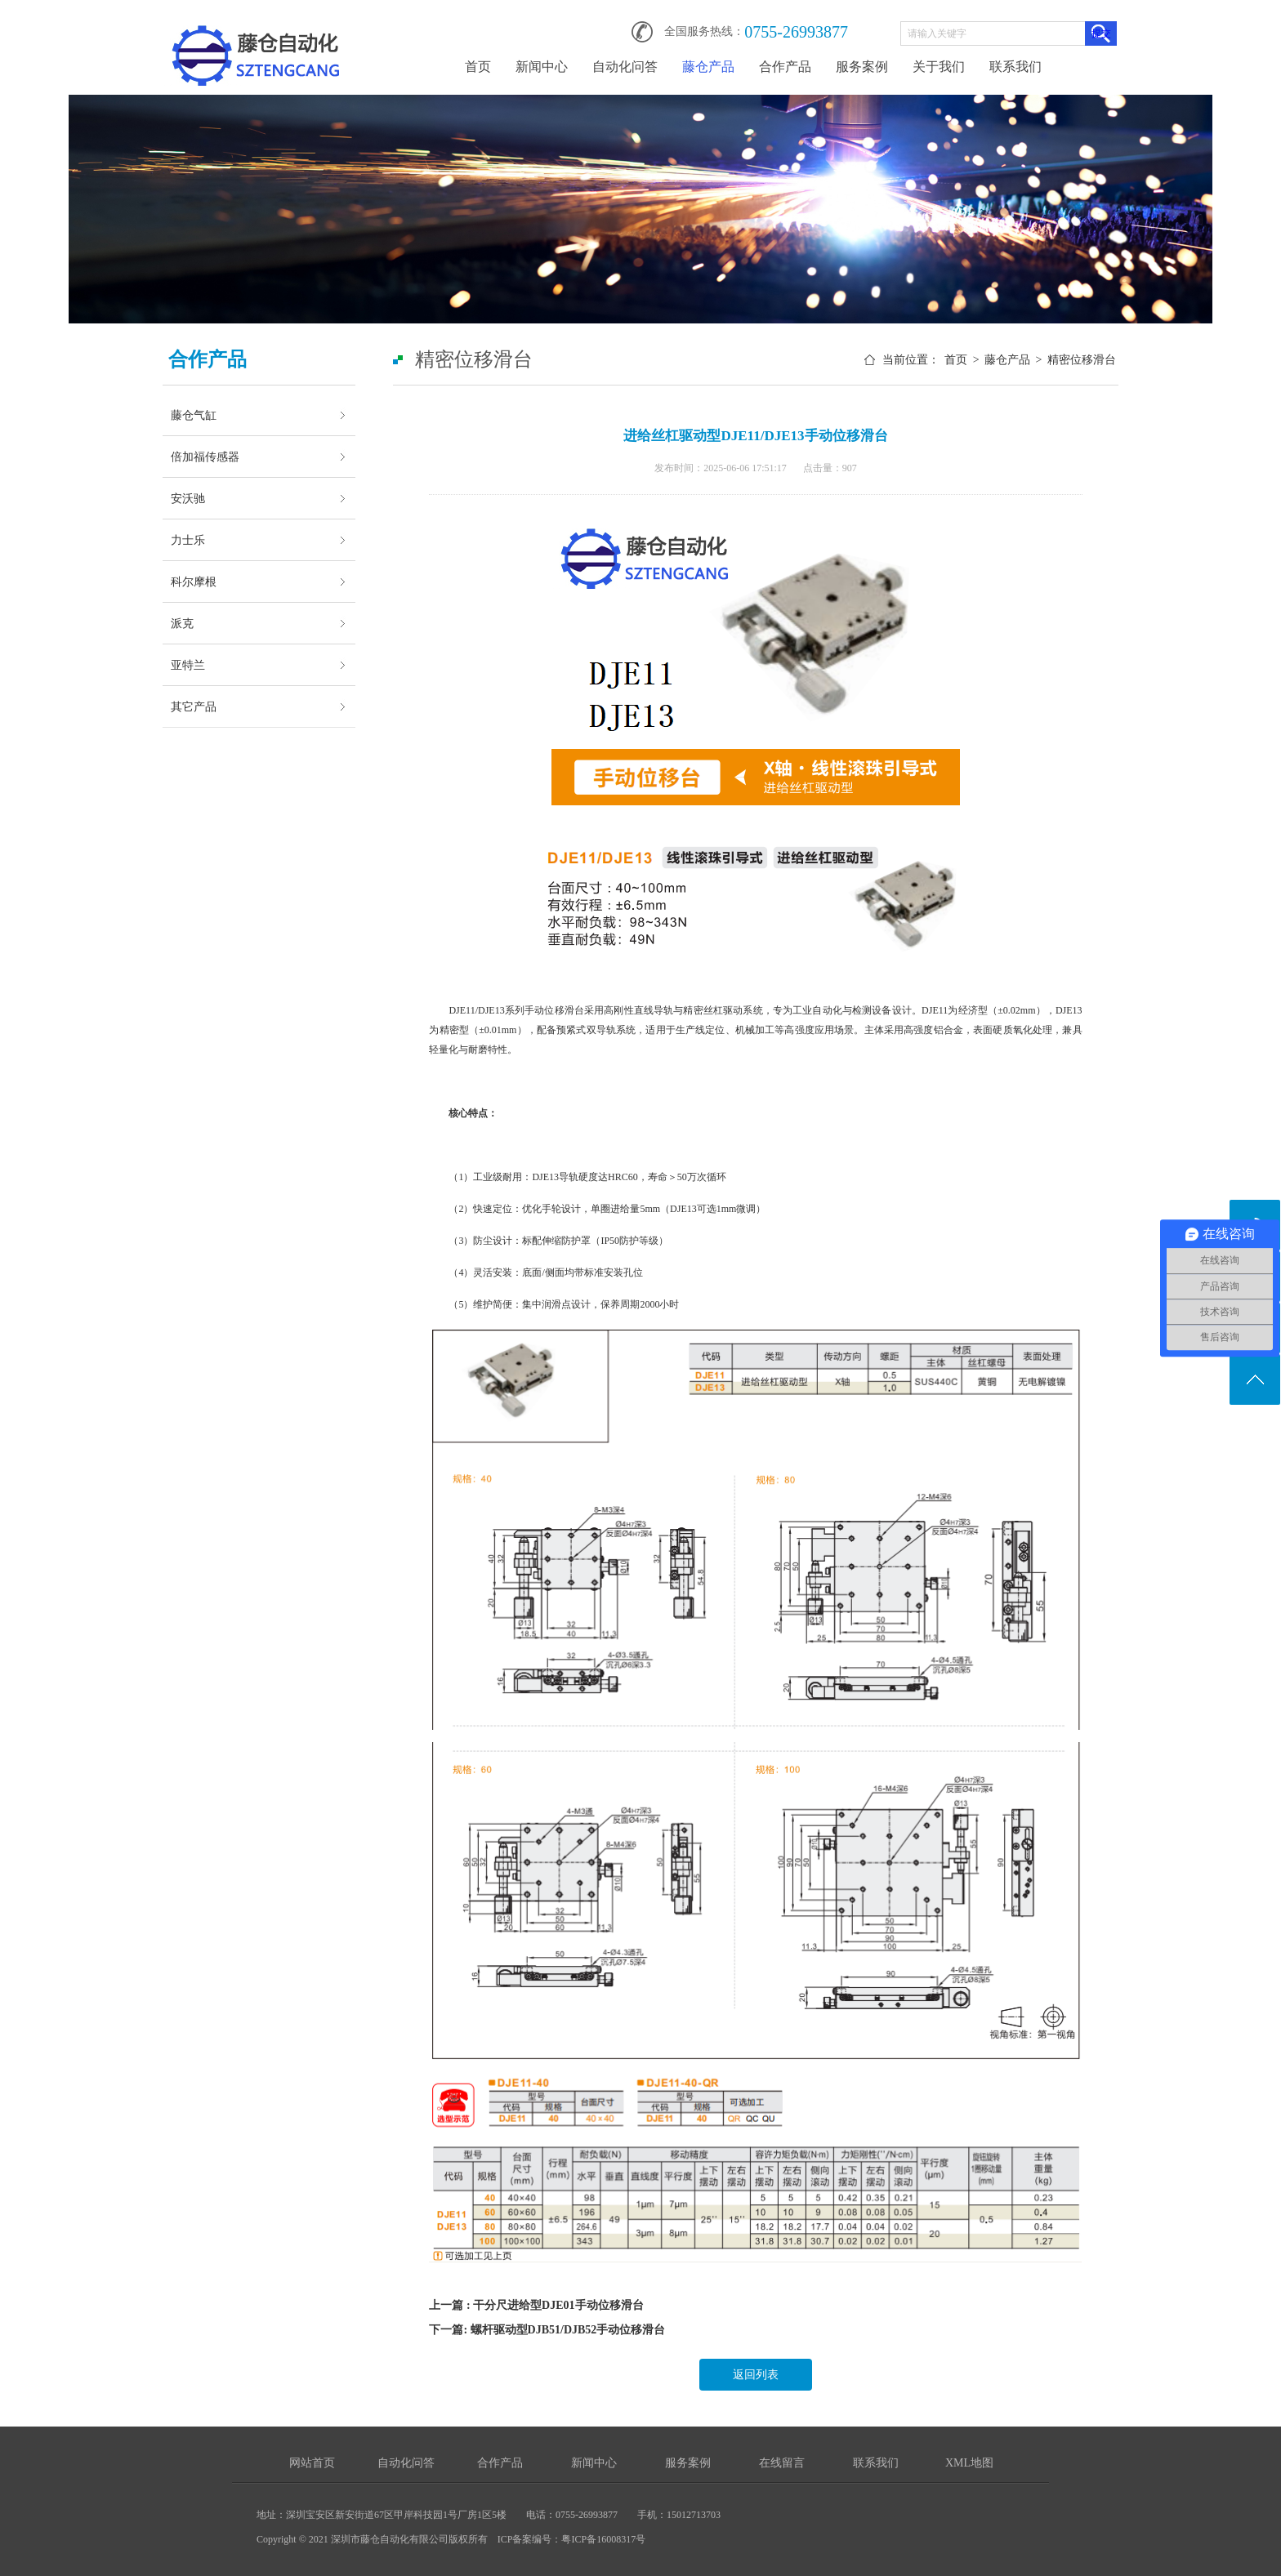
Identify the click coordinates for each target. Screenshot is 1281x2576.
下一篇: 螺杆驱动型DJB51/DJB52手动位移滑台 (547, 2330)
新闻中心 (542, 67)
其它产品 (193, 706)
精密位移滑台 (1081, 360)
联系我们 (1015, 67)
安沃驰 (188, 498)
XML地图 (969, 2463)
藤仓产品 (708, 67)
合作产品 (785, 67)
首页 (478, 67)
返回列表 (756, 2375)
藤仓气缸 (193, 414)
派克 (182, 623)
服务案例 (862, 67)
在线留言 (782, 2463)
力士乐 (188, 539)
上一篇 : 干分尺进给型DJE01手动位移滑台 (536, 2305)
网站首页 (312, 2463)
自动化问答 (625, 67)
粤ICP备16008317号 (603, 2539)
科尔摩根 (193, 581)
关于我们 (939, 67)
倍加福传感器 (205, 456)
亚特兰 (188, 664)
